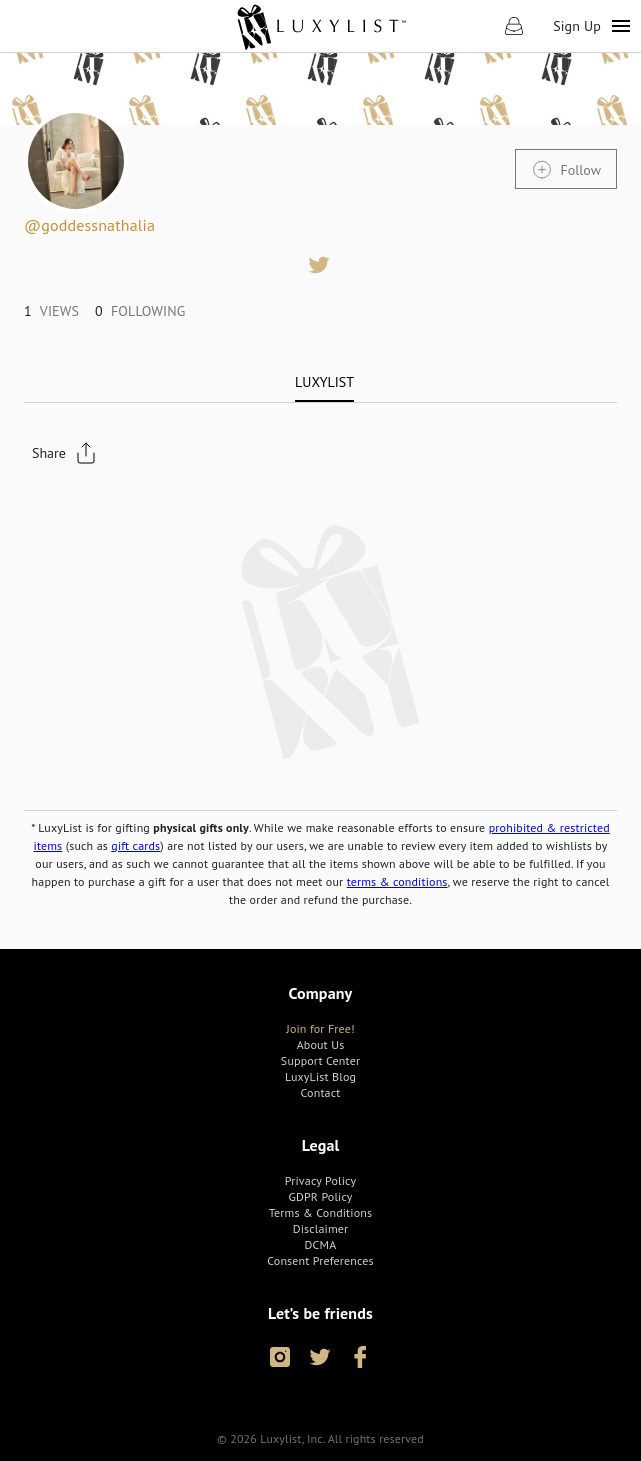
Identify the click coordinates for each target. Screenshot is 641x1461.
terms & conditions (397, 881)
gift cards (135, 845)
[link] (320, 26)
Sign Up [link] (577, 26)
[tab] (324, 382)
